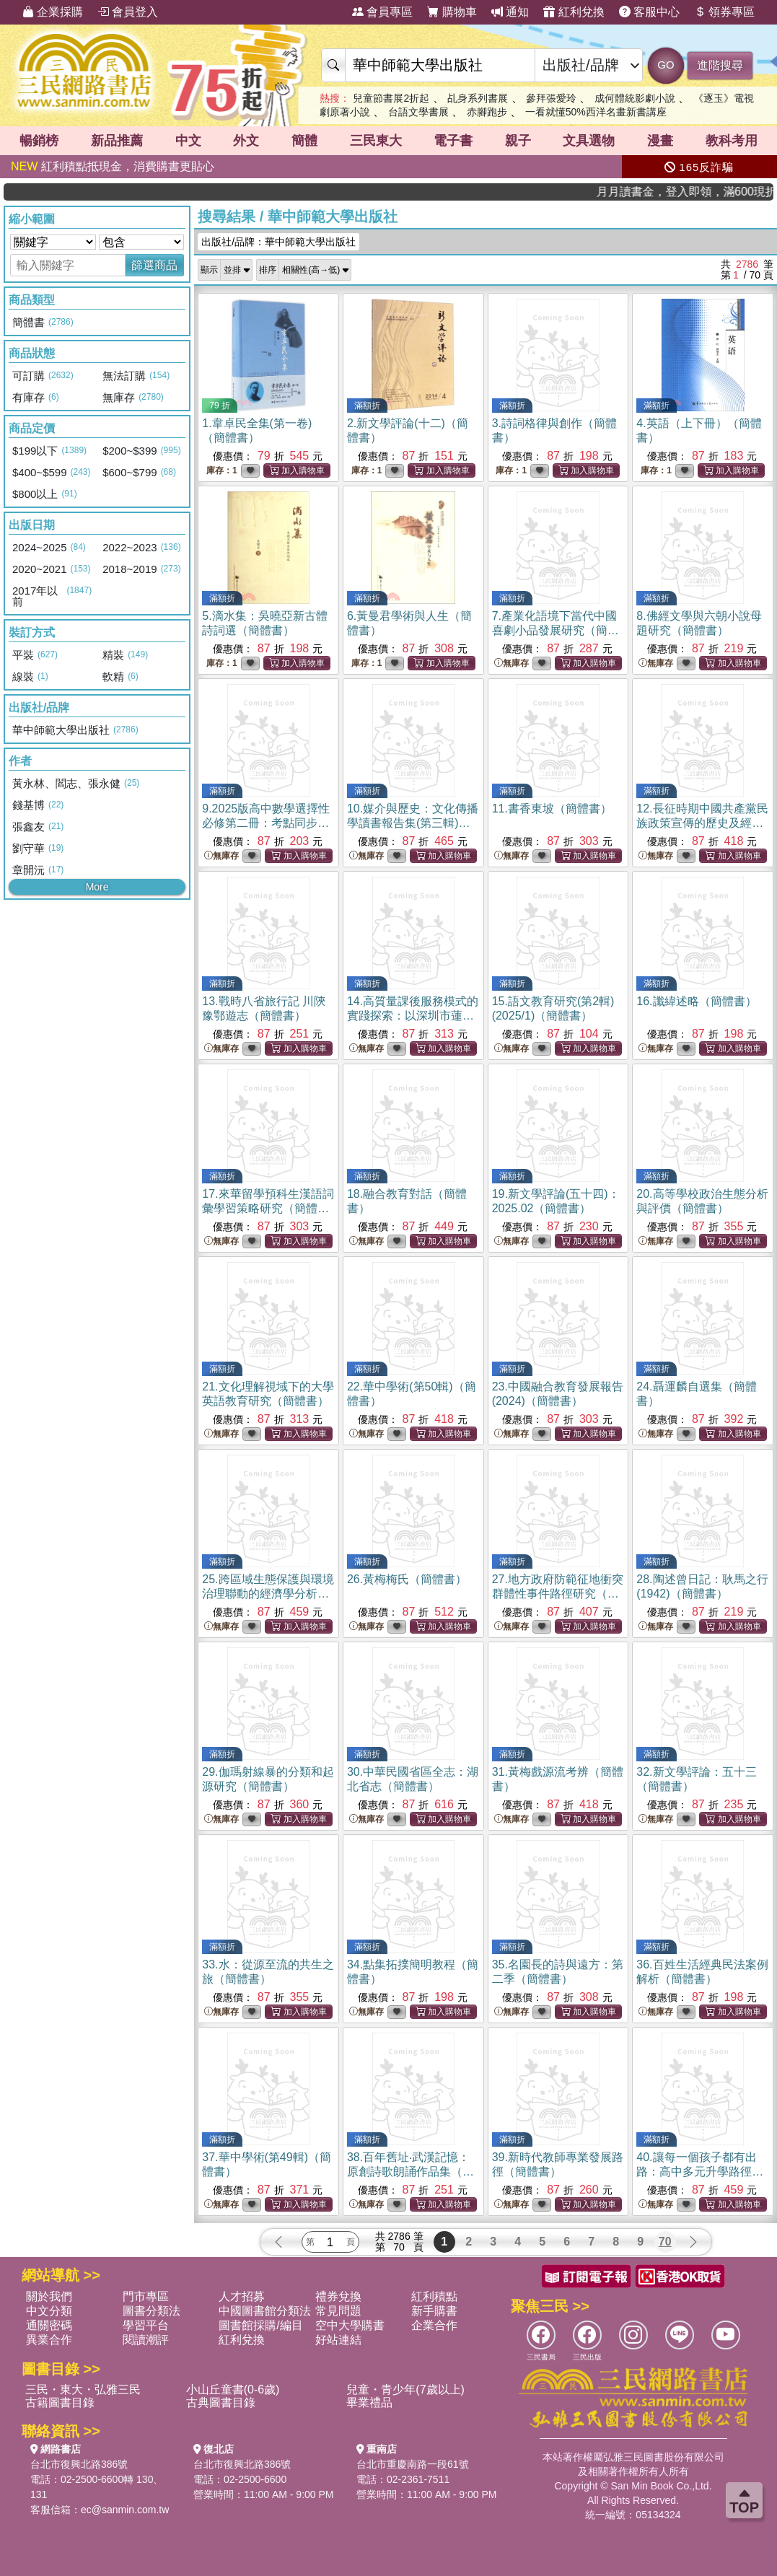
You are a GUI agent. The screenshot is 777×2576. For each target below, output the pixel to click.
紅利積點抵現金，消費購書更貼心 (112, 166)
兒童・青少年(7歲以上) (405, 2389)
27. (557, 1593)
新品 (117, 140)
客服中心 (649, 12)
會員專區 (382, 12)
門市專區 (146, 2296)
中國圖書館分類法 (265, 2311)
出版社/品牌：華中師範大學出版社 (278, 241)
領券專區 (724, 12)
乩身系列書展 (477, 98)
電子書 (453, 140)
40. (699, 2171)
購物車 (451, 12)
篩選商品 (154, 265)
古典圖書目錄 (220, 2402)
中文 (188, 140)
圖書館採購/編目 (260, 2325)
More (97, 887)
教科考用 (732, 140)
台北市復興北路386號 (79, 2464)
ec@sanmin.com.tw (125, 2509)
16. (696, 1001)
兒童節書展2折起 (391, 98)
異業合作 (49, 2340)
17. (267, 1208)
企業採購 (52, 12)
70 (665, 2241)
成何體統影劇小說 (634, 98)
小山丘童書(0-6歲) (233, 2389)
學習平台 (146, 2325)
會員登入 (127, 12)
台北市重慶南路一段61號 (412, 2464)
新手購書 (434, 2311)
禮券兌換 (338, 2296)
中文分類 (49, 2311)
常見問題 (338, 2311)
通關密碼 (49, 2325)
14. (412, 1015)
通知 (510, 12)
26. (407, 1579)
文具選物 (589, 140)
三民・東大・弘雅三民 (83, 2389)
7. (555, 630)
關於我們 (49, 2296)
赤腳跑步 (487, 112)
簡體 (304, 140)
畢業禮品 (369, 2402)
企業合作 (434, 2325)
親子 (518, 140)
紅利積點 (434, 2296)
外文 (246, 140)
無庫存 (511, 663)
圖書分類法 (151, 2311)
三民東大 (376, 140)
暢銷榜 (38, 140)
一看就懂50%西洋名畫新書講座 (596, 112)
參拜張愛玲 (551, 98)
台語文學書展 (418, 112)
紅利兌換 (573, 12)
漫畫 (660, 140)
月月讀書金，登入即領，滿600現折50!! (718, 191)
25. (267, 1593)
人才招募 (242, 2296)
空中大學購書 (350, 2325)
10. (412, 823)
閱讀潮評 (146, 2340)
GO (665, 64)
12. (702, 823)
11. (552, 808)
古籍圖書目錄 (60, 2402)
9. (266, 823)
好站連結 (338, 2340)
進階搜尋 (720, 65)
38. (410, 2171)
